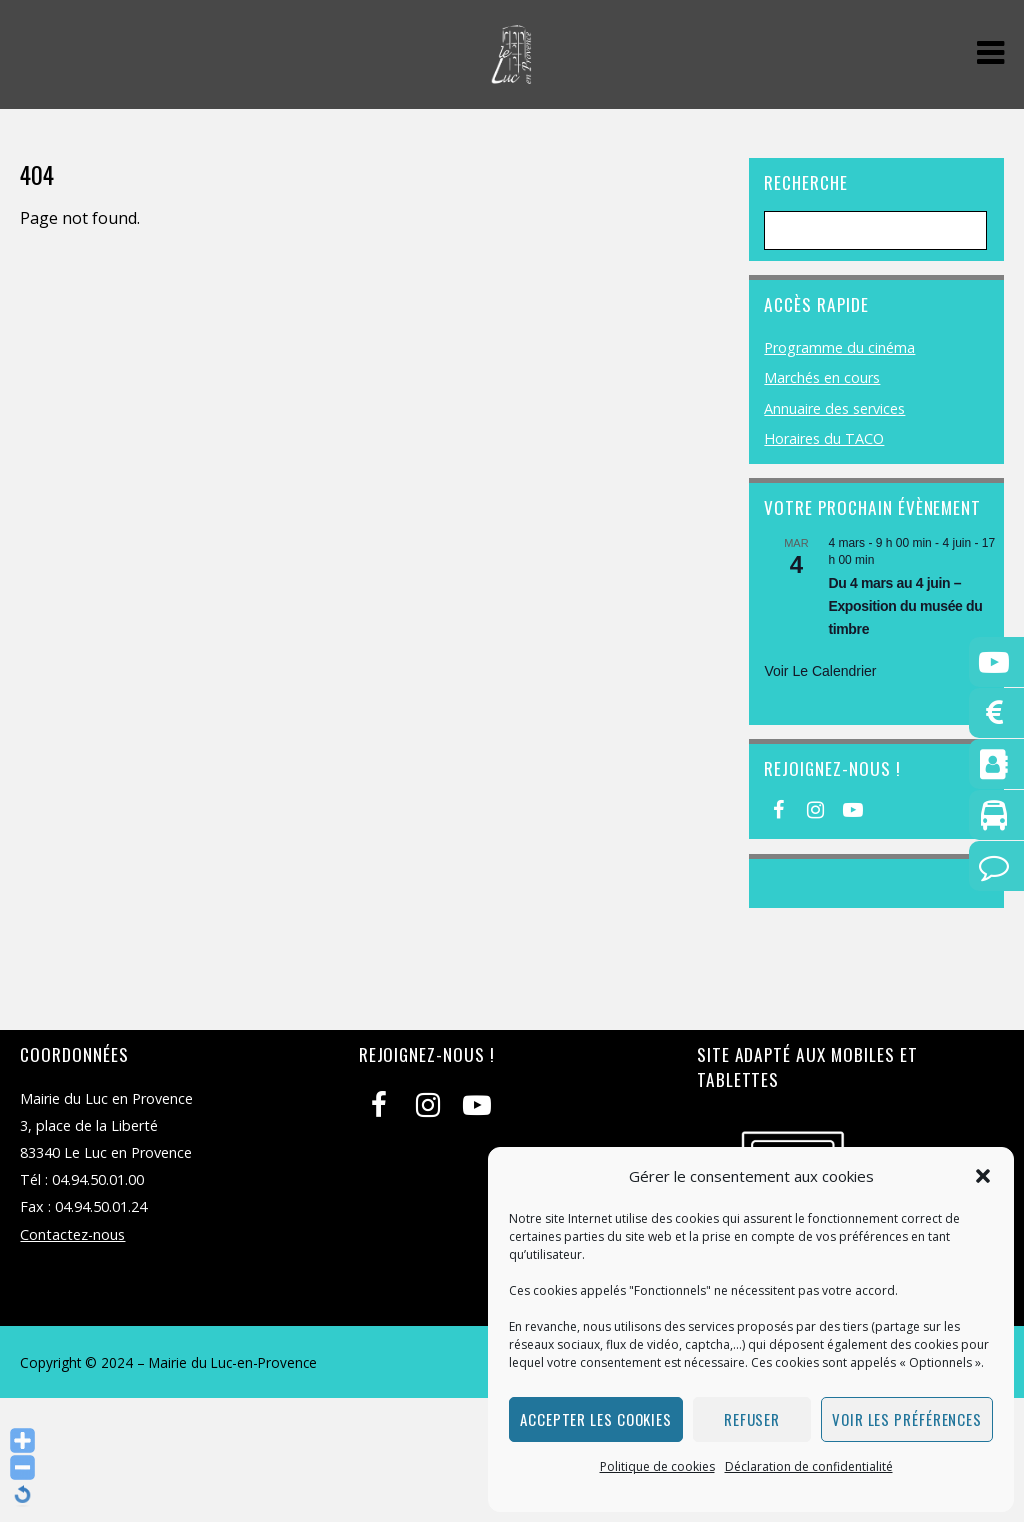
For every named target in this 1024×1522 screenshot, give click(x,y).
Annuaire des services (834, 408)
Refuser (752, 1419)
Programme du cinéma (839, 347)
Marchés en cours (822, 377)
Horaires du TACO (824, 438)
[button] (983, 1176)
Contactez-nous (72, 1234)
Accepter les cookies (596, 1419)
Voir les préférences (907, 1419)
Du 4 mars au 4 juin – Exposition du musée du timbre (905, 605)
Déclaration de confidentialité (809, 1466)
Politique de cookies (657, 1466)
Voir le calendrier (820, 671)
